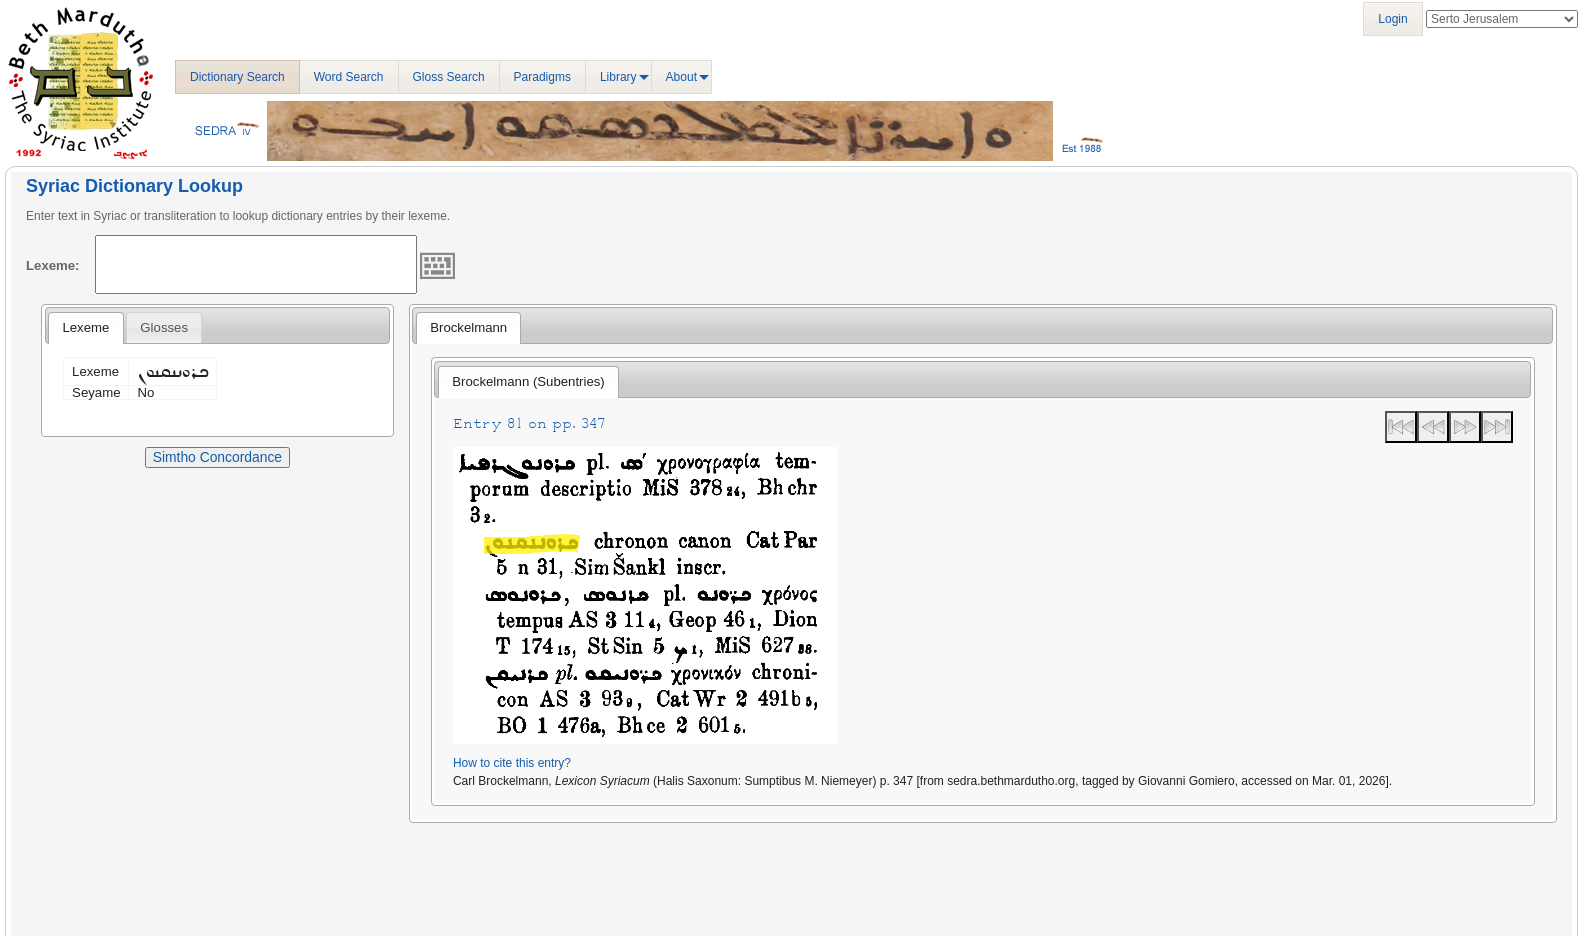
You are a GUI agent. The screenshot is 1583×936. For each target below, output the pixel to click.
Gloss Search (449, 77)
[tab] (85, 328)
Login (1392, 19)
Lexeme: (53, 265)
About (681, 77)
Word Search (349, 77)
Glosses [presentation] (164, 327)
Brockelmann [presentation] (468, 327)
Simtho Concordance (217, 457)
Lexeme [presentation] (85, 327)
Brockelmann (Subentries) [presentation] (528, 381)
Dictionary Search (237, 77)
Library (618, 77)
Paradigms (542, 77)
